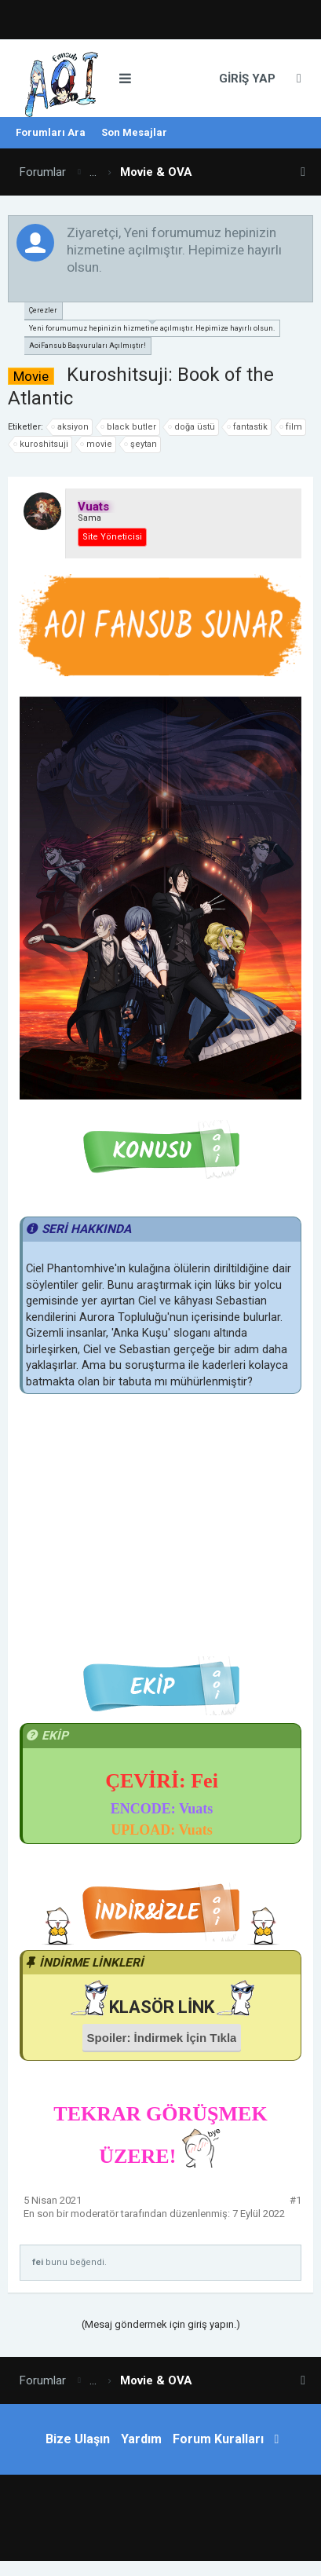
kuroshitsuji (41, 444)
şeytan (141, 444)
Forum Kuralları (218, 2438)
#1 (295, 2200)
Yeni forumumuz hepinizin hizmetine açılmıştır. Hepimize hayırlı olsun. (152, 326)
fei (37, 2262)
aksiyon (71, 427)
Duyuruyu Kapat (302, 231)
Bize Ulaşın (78, 2438)
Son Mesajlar (134, 132)
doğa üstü (192, 427)
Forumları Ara (51, 132)
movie (97, 444)
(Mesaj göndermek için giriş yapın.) (161, 2324)
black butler (129, 427)
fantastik (248, 427)
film (291, 427)
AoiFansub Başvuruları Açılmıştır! (87, 345)
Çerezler (43, 310)
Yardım (141, 2438)
